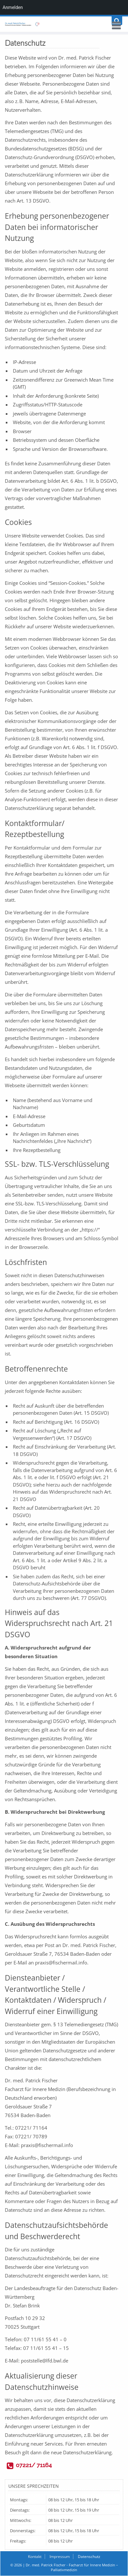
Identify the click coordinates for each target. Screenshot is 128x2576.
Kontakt (34, 2556)
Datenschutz (89, 2556)
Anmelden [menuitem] (13, 7)
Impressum (60, 2556)
